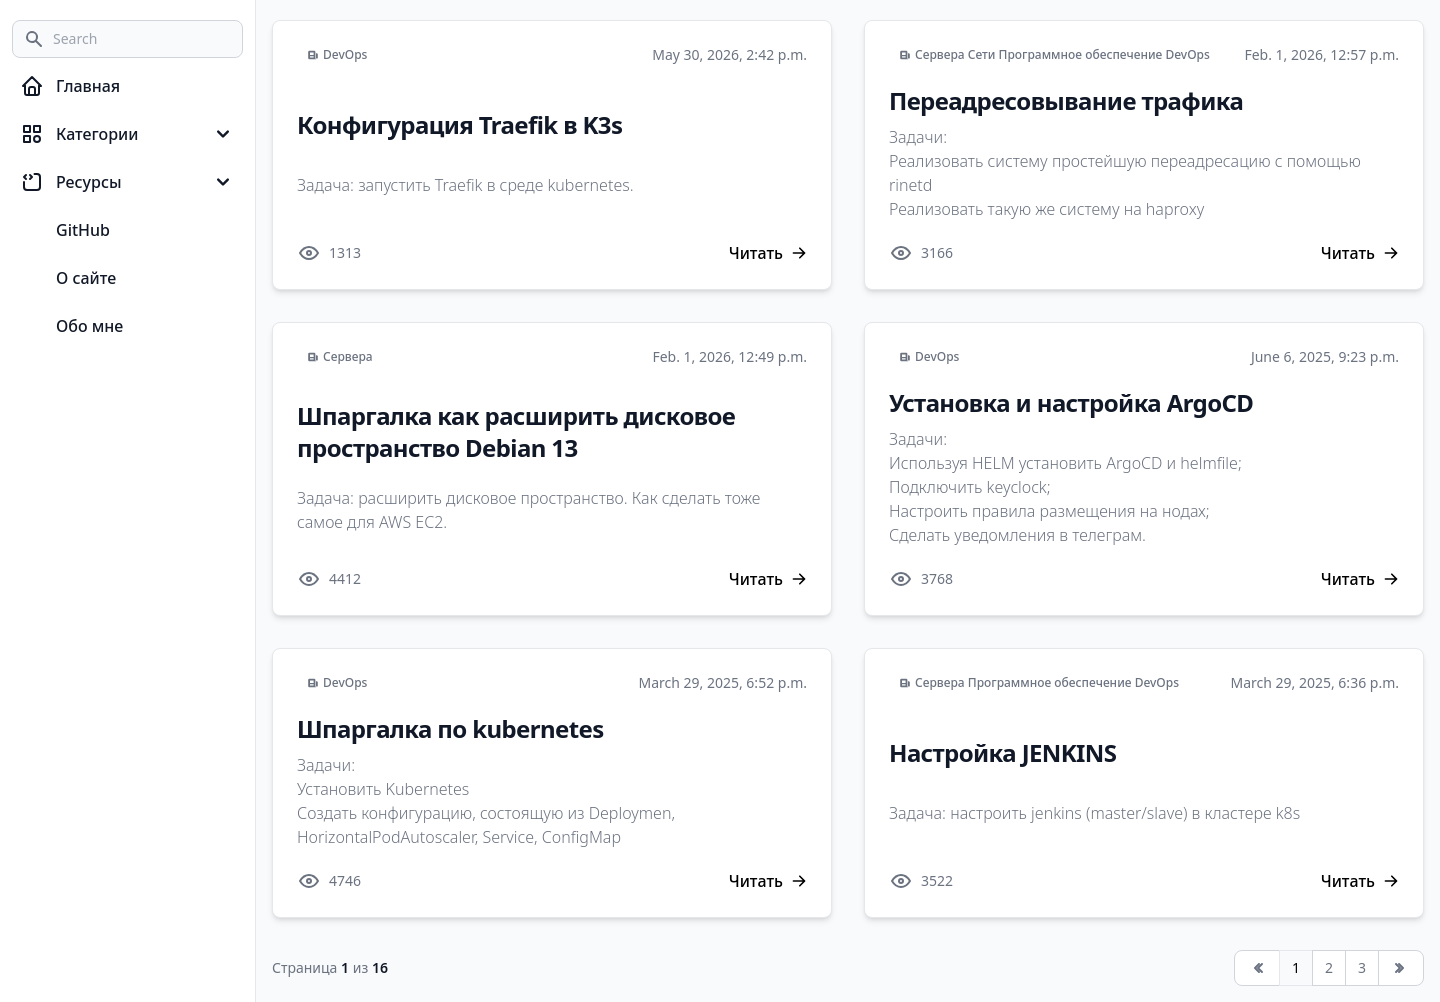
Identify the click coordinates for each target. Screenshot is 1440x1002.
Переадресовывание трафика (1066, 100)
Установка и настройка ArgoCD (1071, 402)
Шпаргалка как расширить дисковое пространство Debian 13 (516, 431)
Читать (768, 253)
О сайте (86, 278)
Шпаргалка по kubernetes (450, 728)
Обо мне (89, 326)
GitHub (83, 230)
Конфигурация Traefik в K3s (459, 124)
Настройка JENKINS (1002, 752)
